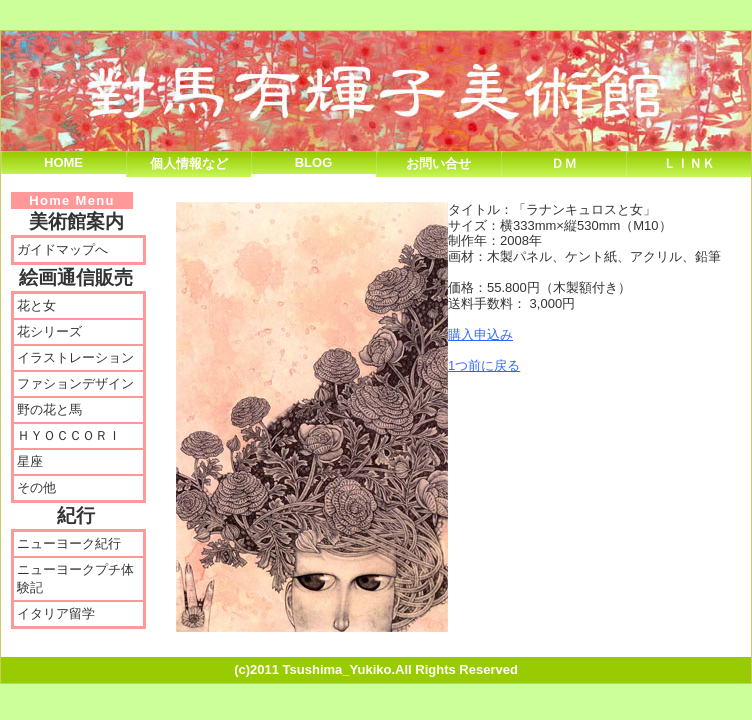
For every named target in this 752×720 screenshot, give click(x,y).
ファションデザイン (75, 383)
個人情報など (189, 163)
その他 (36, 487)
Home (63, 162)
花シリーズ (49, 331)
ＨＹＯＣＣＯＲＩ (69, 435)
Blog (314, 162)
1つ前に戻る (484, 365)
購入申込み (480, 334)
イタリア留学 (56, 613)
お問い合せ (438, 163)
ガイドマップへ (62, 249)
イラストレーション (75, 357)
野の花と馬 (49, 409)
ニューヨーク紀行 (69, 543)
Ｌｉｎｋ (689, 163)
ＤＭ (564, 163)
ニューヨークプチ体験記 (75, 578)
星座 (30, 461)
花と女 (36, 305)
